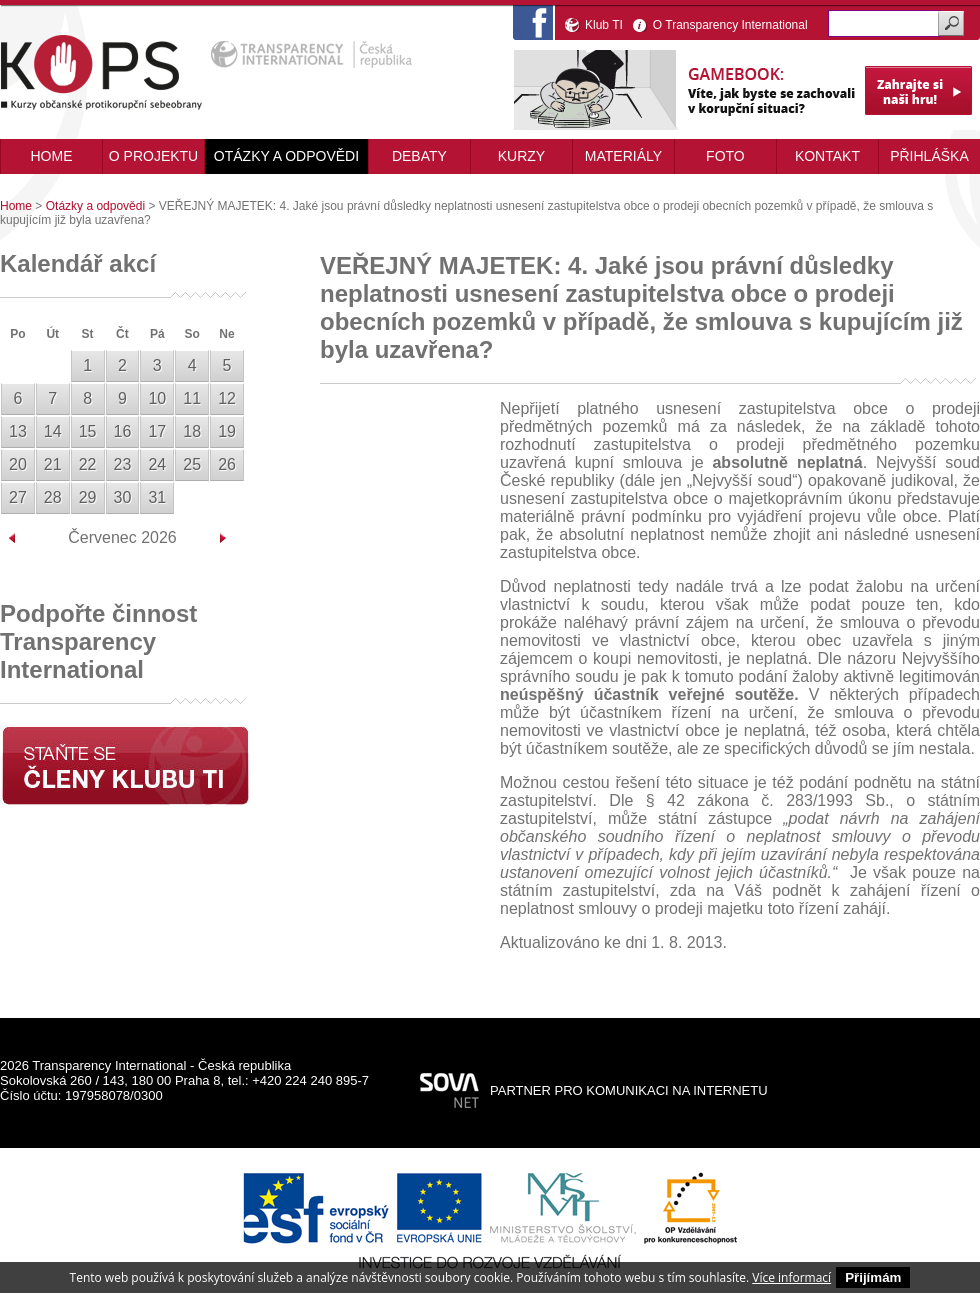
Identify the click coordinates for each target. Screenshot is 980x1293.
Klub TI (604, 25)
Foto (725, 156)
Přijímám (873, 1277)
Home (16, 206)
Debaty (419, 156)
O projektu (153, 156)
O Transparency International (730, 25)
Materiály (623, 156)
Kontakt (827, 156)
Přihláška (929, 156)
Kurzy (521, 156)
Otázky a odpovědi (286, 156)
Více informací (791, 1277)
